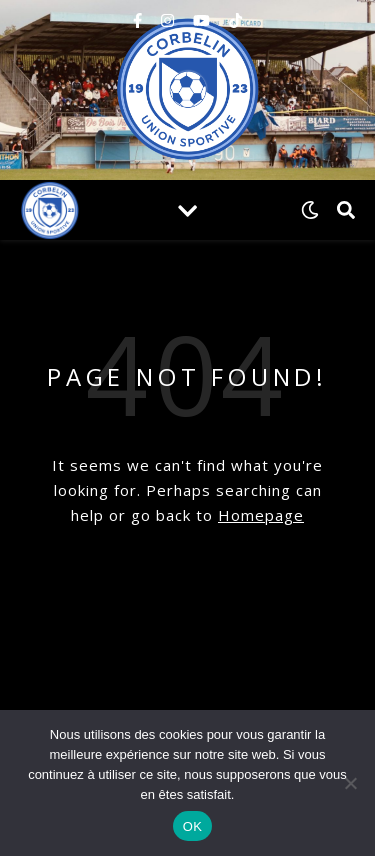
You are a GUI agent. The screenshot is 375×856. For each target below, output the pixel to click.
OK (192, 826)
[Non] (350, 783)
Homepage (261, 515)
